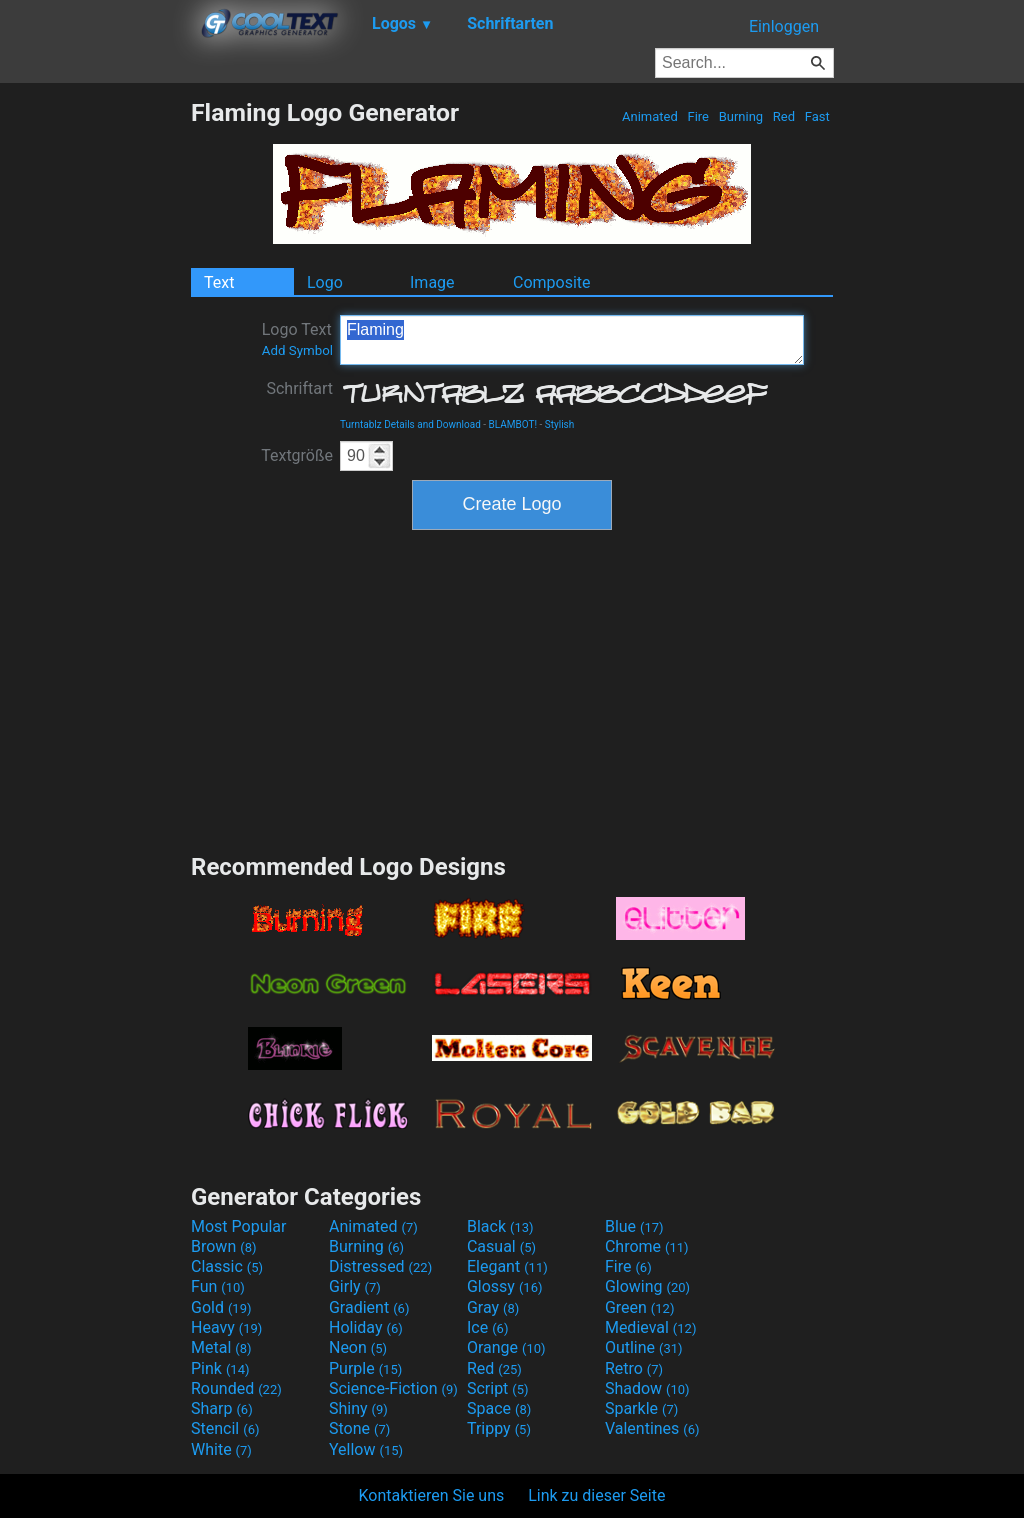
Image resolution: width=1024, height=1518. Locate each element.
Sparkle (641, 1408)
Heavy (226, 1327)
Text (219, 282)
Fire (698, 116)
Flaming (572, 340)
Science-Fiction (393, 1388)
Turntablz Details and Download (410, 424)
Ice (487, 1327)
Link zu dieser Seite (596, 1495)
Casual (501, 1246)
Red (784, 116)
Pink (220, 1368)
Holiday (366, 1327)
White (221, 1449)
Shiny (358, 1408)
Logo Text (297, 339)
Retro (634, 1368)
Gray (493, 1307)
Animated (650, 116)
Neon (358, 1347)
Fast (817, 116)
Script (498, 1388)
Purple (365, 1368)
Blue (634, 1226)
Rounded (236, 1388)
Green (640, 1307)
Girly (355, 1286)
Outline (644, 1347)
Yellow (366, 1449)
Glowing (647, 1286)
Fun (218, 1286)
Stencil (225, 1428)
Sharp (222, 1408)
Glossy (505, 1286)
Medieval (651, 1327)
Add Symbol (297, 350)
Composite (552, 282)
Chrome (647, 1246)
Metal (221, 1347)
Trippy (499, 1428)
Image (432, 282)
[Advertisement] (95, 398)
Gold (221, 1307)
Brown (223, 1246)
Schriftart (299, 388)
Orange (506, 1347)
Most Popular (239, 1226)
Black (500, 1226)
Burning (740, 116)
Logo (325, 282)
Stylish (559, 424)
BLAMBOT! (513, 424)
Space (499, 1408)
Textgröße (297, 455)
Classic (227, 1266)
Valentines (652, 1428)
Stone (359, 1428)
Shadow (647, 1388)
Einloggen (784, 26)
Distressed (380, 1266)
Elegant (507, 1266)
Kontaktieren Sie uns (432, 1495)
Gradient (369, 1307)
